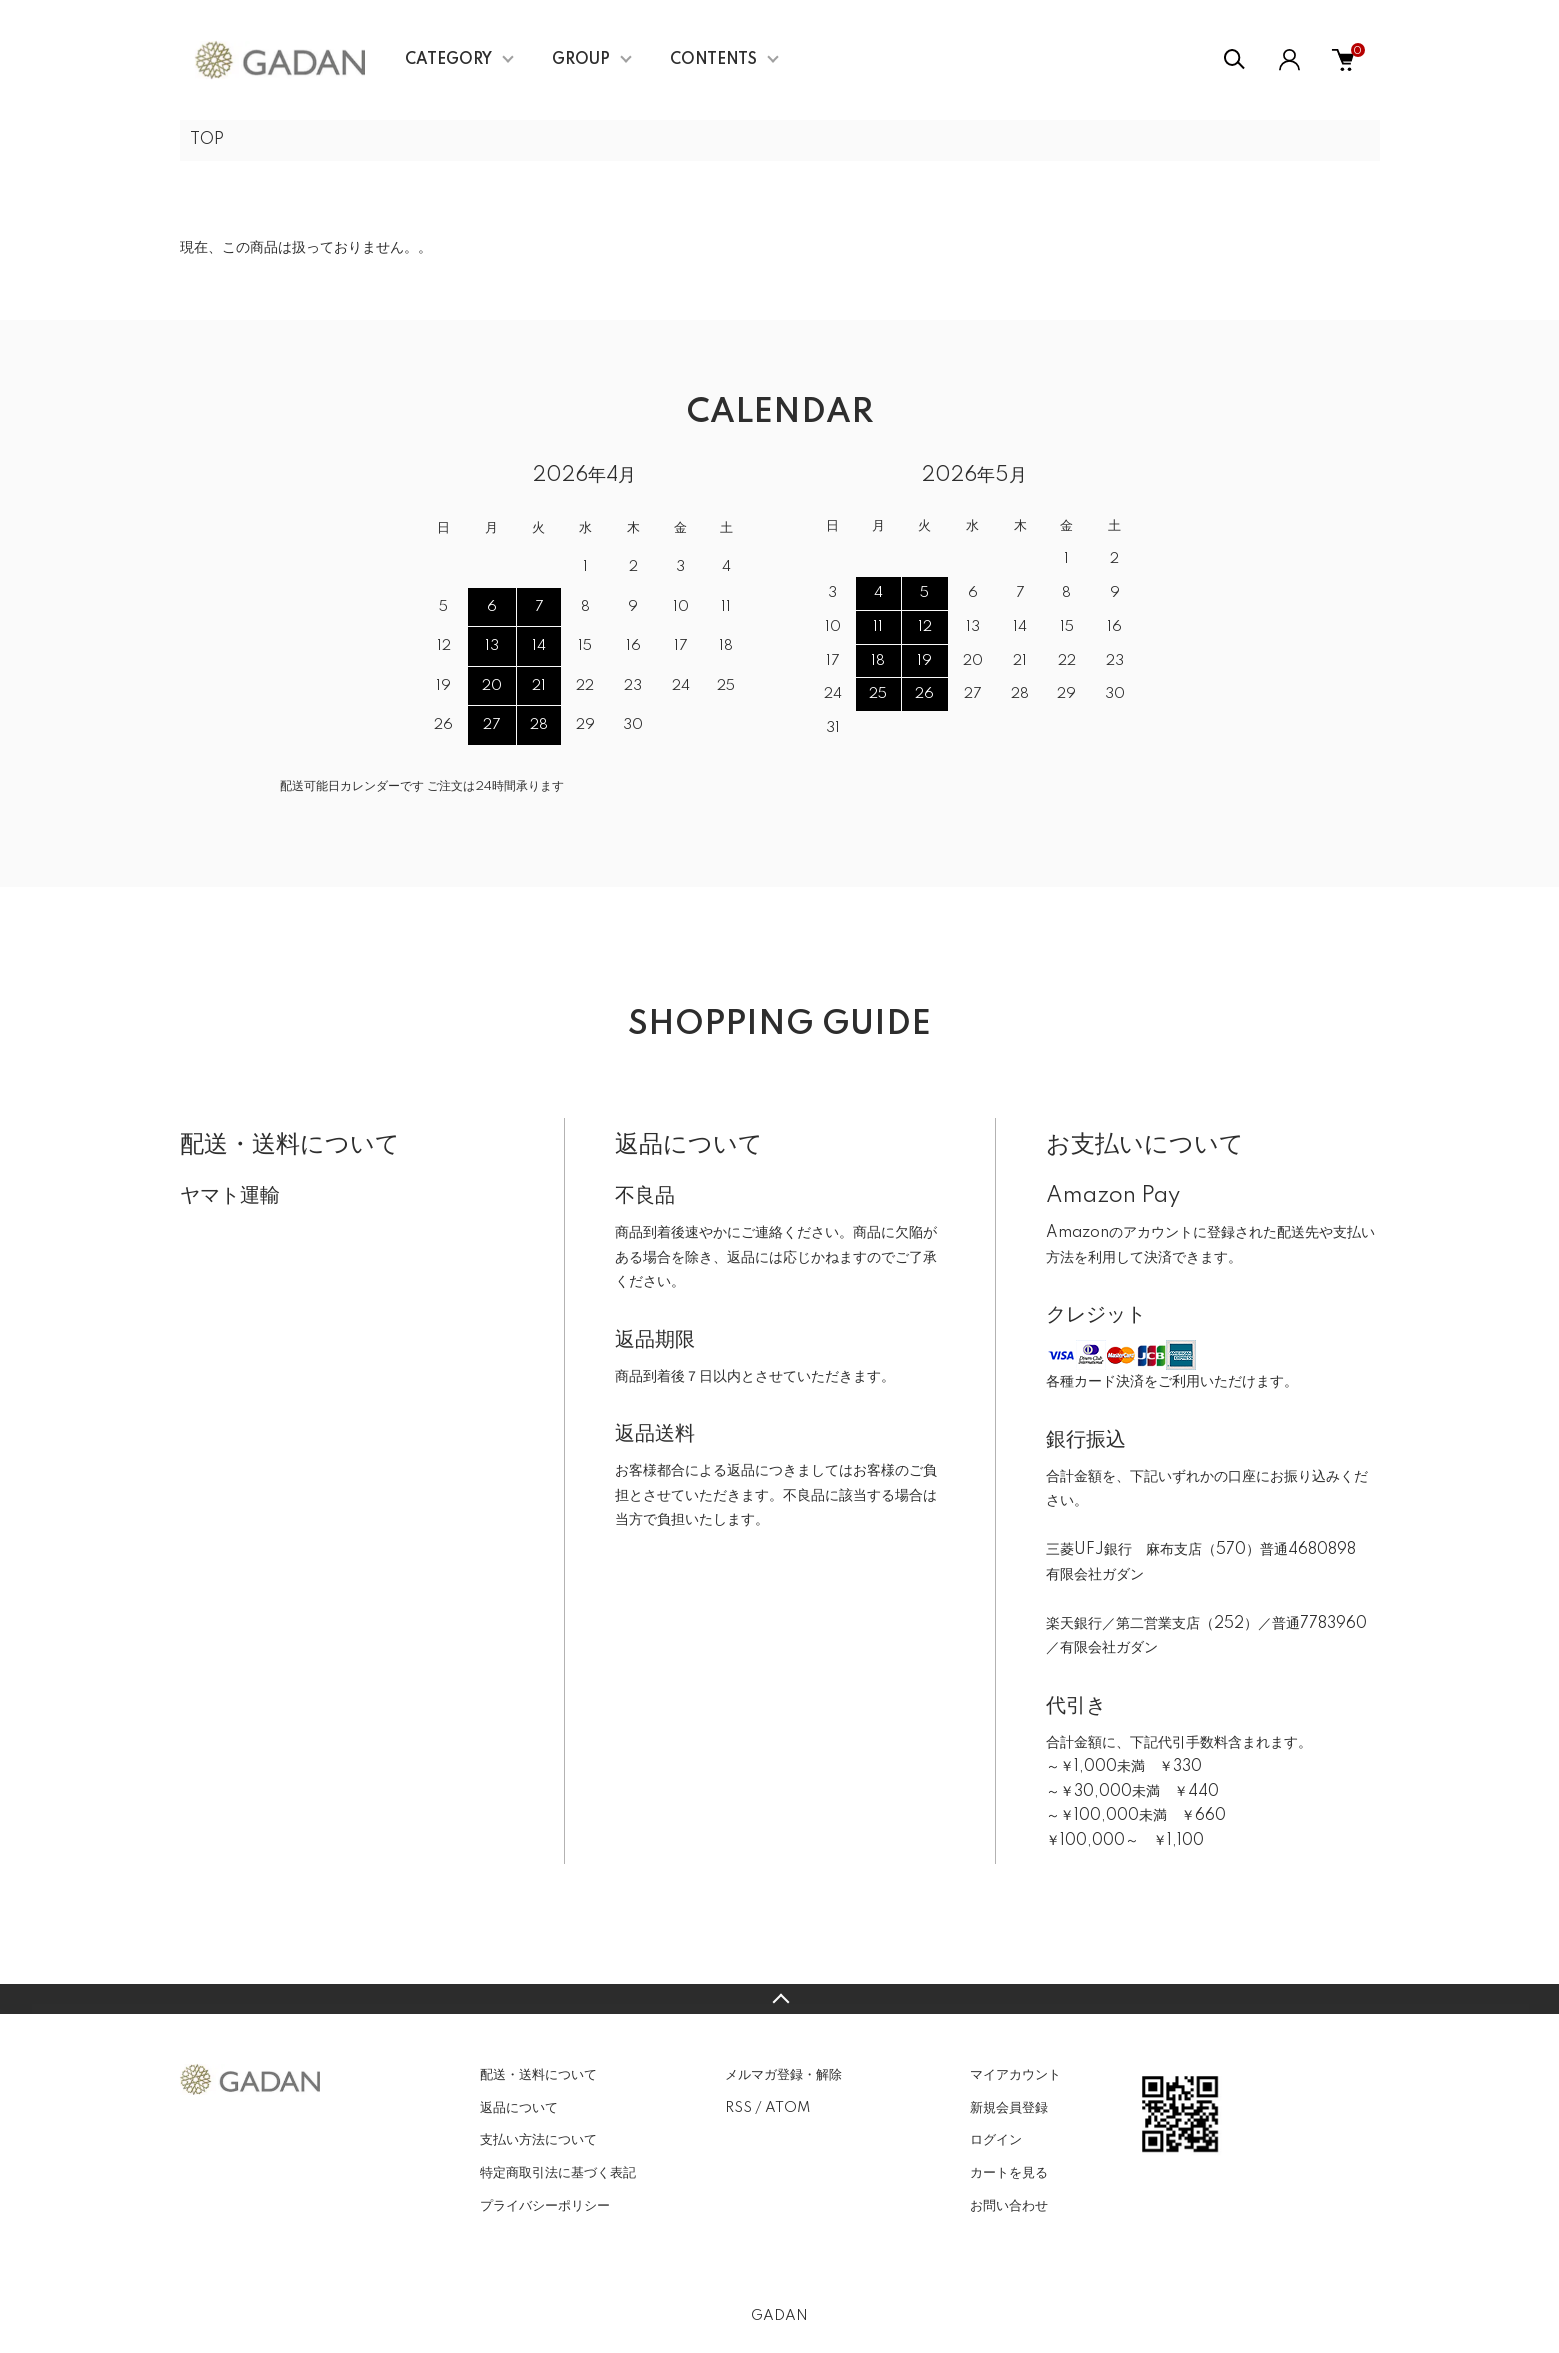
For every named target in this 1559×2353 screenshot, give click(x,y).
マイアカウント (1015, 2075)
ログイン (996, 2140)
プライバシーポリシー (545, 2206)
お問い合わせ (1009, 2206)
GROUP (581, 60)
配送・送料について (538, 2075)
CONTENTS (713, 60)
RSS (738, 2108)
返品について (519, 2108)
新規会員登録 (1009, 2108)
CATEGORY (448, 60)
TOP (207, 140)
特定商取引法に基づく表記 (558, 2173)
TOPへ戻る (779, 1999)
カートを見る (1009, 2173)
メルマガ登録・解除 (783, 2075)
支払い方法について (538, 2140)
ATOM (787, 2108)
